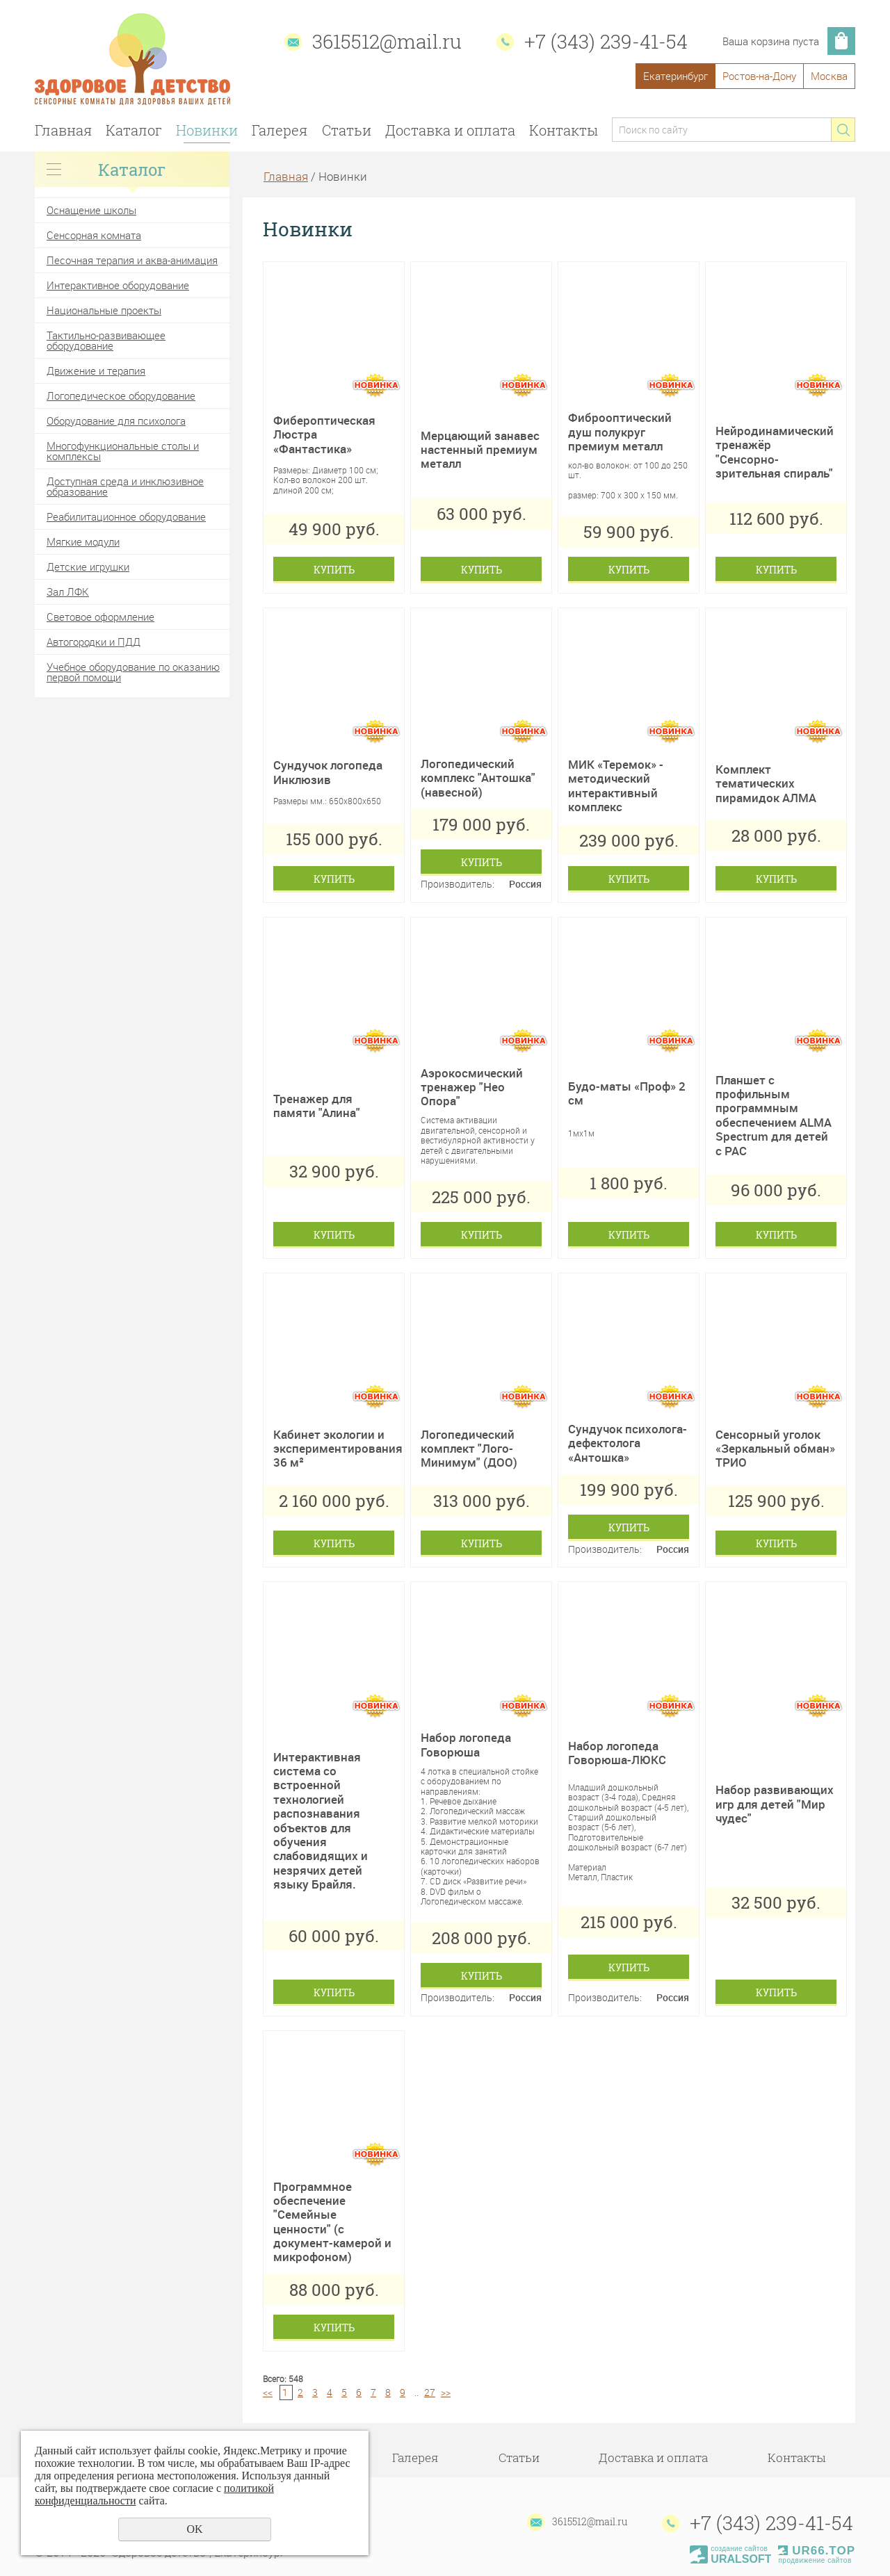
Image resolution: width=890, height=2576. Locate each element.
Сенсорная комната (94, 235)
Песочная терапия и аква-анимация (132, 260)
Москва (829, 76)
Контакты (563, 130)
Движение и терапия (96, 370)
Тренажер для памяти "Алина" (316, 1105)
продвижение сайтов (814, 2560)
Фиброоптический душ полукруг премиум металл (620, 431)
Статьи (346, 130)
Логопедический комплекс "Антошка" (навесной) (478, 778)
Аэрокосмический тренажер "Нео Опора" (472, 1087)
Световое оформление (100, 616)
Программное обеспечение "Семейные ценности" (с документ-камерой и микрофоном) (332, 2221)
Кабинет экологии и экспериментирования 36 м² (338, 1448)
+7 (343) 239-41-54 (606, 41)
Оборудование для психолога (116, 420)
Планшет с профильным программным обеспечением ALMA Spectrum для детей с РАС (773, 1115)
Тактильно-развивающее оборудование (106, 340)
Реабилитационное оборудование (126, 516)
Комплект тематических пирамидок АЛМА (765, 783)
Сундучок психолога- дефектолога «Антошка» (627, 1443)
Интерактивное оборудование (118, 285)
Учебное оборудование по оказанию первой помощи (133, 672)
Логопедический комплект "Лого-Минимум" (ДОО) (469, 1448)
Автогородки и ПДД (93, 642)
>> (446, 2392)
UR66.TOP (816, 2550)
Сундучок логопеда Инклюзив (327, 772)
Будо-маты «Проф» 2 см (627, 1093)
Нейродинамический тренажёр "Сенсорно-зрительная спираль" (774, 452)
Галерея (279, 130)
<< (268, 2392)
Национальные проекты (104, 310)
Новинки (207, 130)
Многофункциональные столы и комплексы (123, 451)
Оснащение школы (91, 210)
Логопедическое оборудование (121, 395)
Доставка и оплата (450, 130)
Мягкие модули (83, 541)
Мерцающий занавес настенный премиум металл (480, 449)
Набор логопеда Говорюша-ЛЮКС (617, 1753)
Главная (63, 130)
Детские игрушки (88, 566)
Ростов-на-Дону (759, 76)
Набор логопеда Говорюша (466, 1744)
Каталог (134, 130)
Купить (334, 569)
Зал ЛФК (68, 591)
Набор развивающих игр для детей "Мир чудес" (774, 1804)
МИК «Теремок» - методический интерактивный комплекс (615, 785)
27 (429, 2392)
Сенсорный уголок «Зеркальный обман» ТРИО (775, 1448)
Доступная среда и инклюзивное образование (125, 486)
